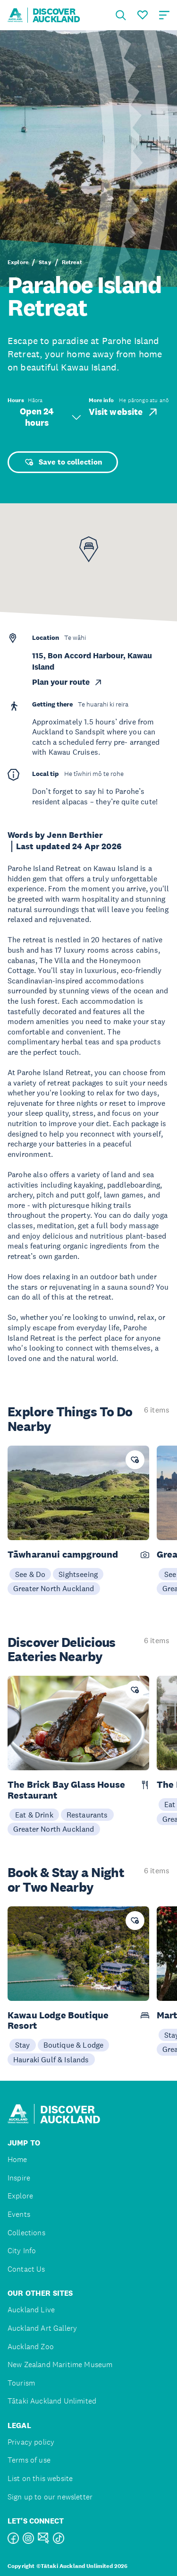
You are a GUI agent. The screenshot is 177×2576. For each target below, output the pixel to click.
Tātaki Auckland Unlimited (52, 2401)
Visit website (124, 412)
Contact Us (26, 2269)
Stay (45, 262)
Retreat (72, 262)
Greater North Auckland (53, 1588)
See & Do (30, 1574)
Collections (26, 2233)
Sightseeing (78, 1574)
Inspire (19, 2178)
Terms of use (29, 2460)
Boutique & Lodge (73, 2045)
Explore (18, 262)
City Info (22, 2251)
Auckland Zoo (31, 2347)
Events (19, 2214)
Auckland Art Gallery (42, 2328)
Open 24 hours (50, 417)
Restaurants (87, 1814)
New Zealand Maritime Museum (60, 2364)
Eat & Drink (34, 1814)
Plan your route (67, 682)
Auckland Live (31, 2310)
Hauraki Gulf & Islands (51, 2059)
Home (17, 2159)
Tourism (21, 2383)
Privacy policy (31, 2442)
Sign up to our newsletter (50, 2497)
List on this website (40, 2478)
